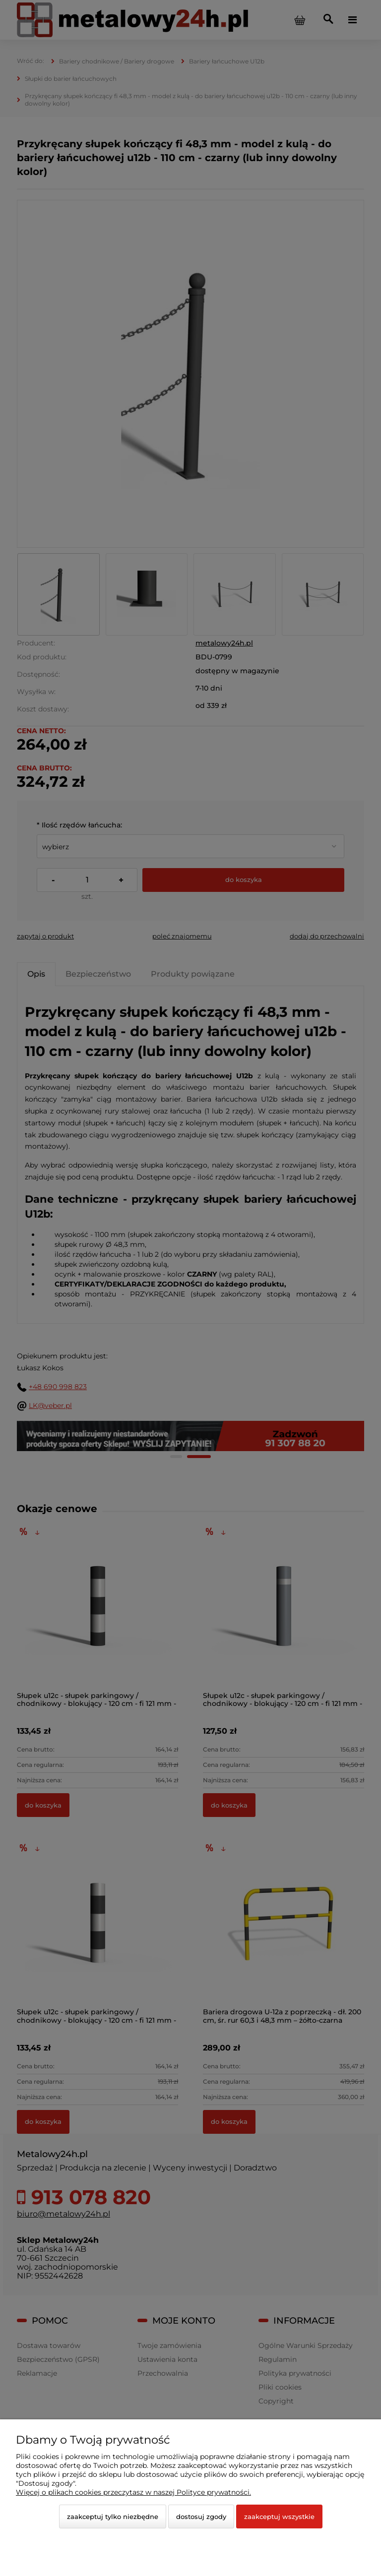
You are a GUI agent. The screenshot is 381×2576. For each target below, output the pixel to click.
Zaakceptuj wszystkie (279, 2516)
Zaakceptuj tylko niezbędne (112, 2516)
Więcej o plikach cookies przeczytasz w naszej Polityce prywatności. (133, 2492)
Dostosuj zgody (201, 2516)
